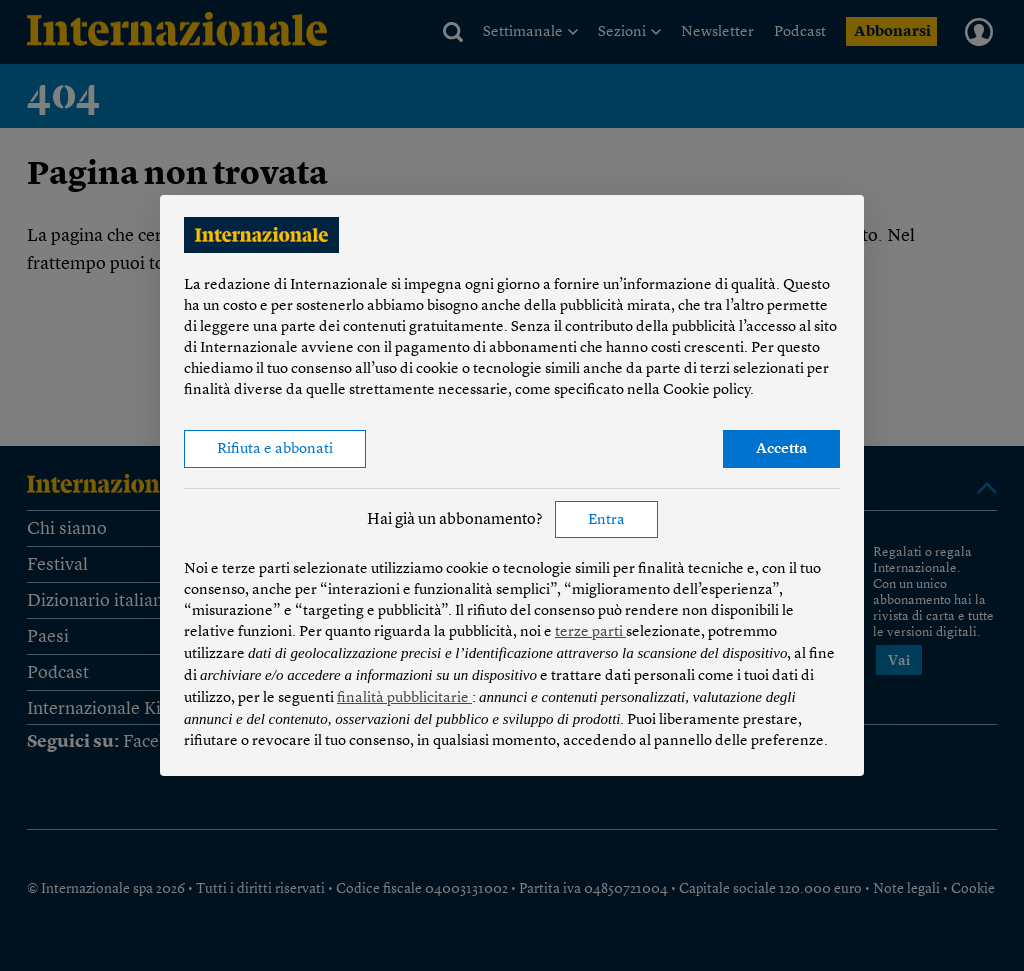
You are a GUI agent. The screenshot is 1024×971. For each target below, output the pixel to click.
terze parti (590, 632)
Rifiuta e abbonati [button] (275, 449)
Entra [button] (606, 520)
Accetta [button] (781, 449)
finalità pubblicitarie (404, 698)
